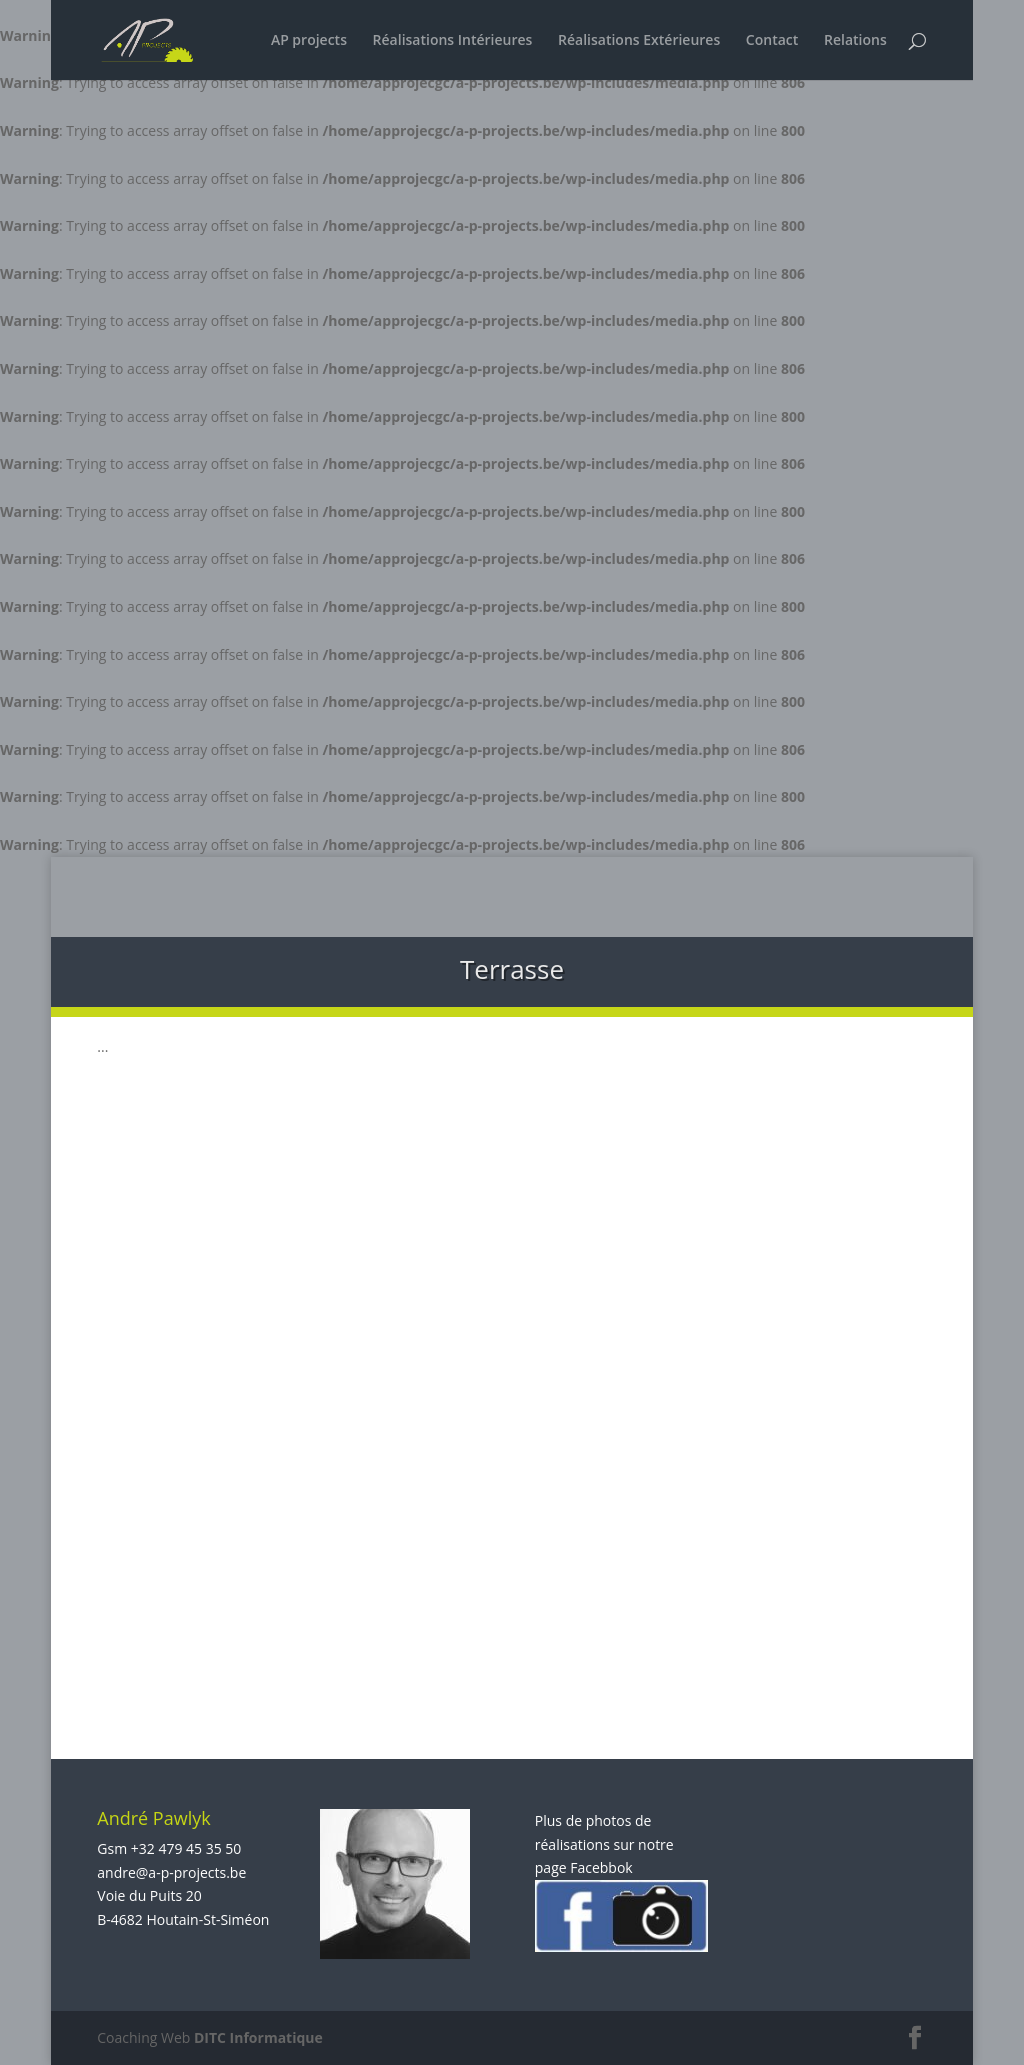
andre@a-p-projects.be (171, 1872)
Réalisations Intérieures (453, 41)
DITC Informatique (258, 2037)
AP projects (309, 41)
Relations (855, 41)
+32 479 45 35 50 (186, 1848)
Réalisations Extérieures (639, 41)
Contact (772, 41)
